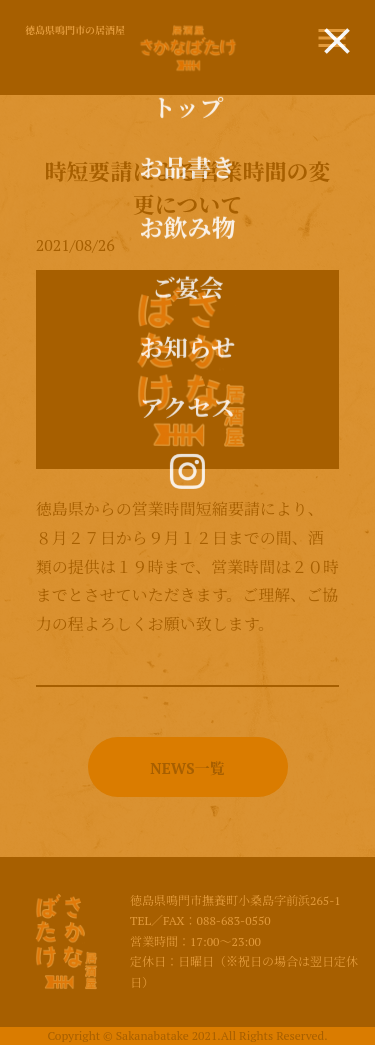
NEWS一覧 (187, 768)
